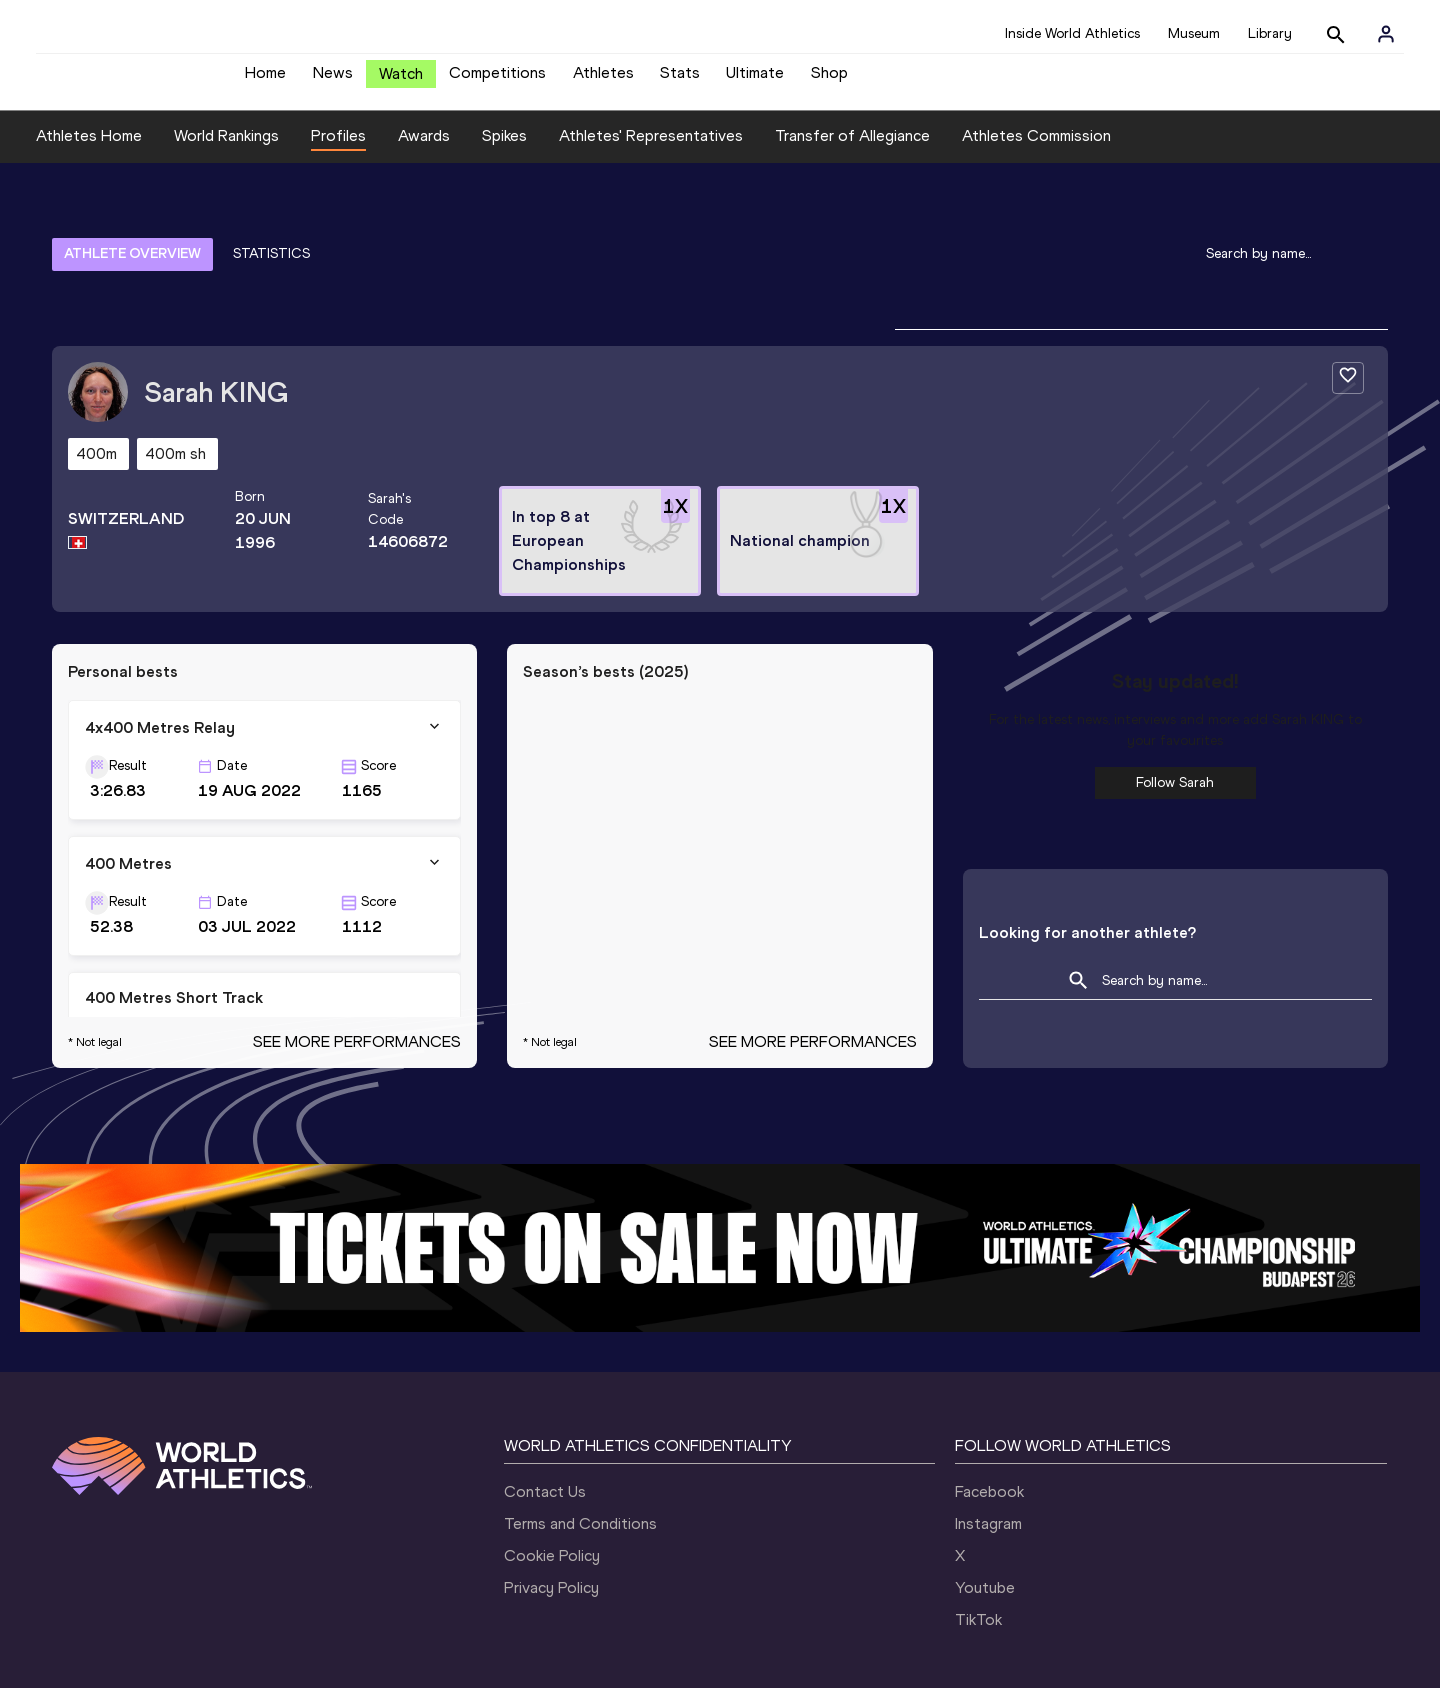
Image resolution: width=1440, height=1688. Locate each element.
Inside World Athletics (1072, 33)
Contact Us (545, 1394)
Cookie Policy (552, 1458)
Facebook (989, 1394)
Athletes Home (89, 150)
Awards (424, 150)
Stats (680, 80)
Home (265, 80)
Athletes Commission (1036, 150)
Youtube (985, 1490)
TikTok (978, 1522)
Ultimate (755, 80)
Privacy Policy (551, 1490)
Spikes (504, 150)
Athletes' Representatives (651, 150)
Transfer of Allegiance (852, 150)
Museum (1194, 33)
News (333, 80)
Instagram (988, 1426)
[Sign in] (1386, 34)
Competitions (497, 80)
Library (1270, 33)
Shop (829, 80)
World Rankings (226, 150)
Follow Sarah (1175, 685)
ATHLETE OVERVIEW (132, 212)
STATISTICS (271, 212)
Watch (401, 81)
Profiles (338, 150)
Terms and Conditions (580, 1426)
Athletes (603, 80)
